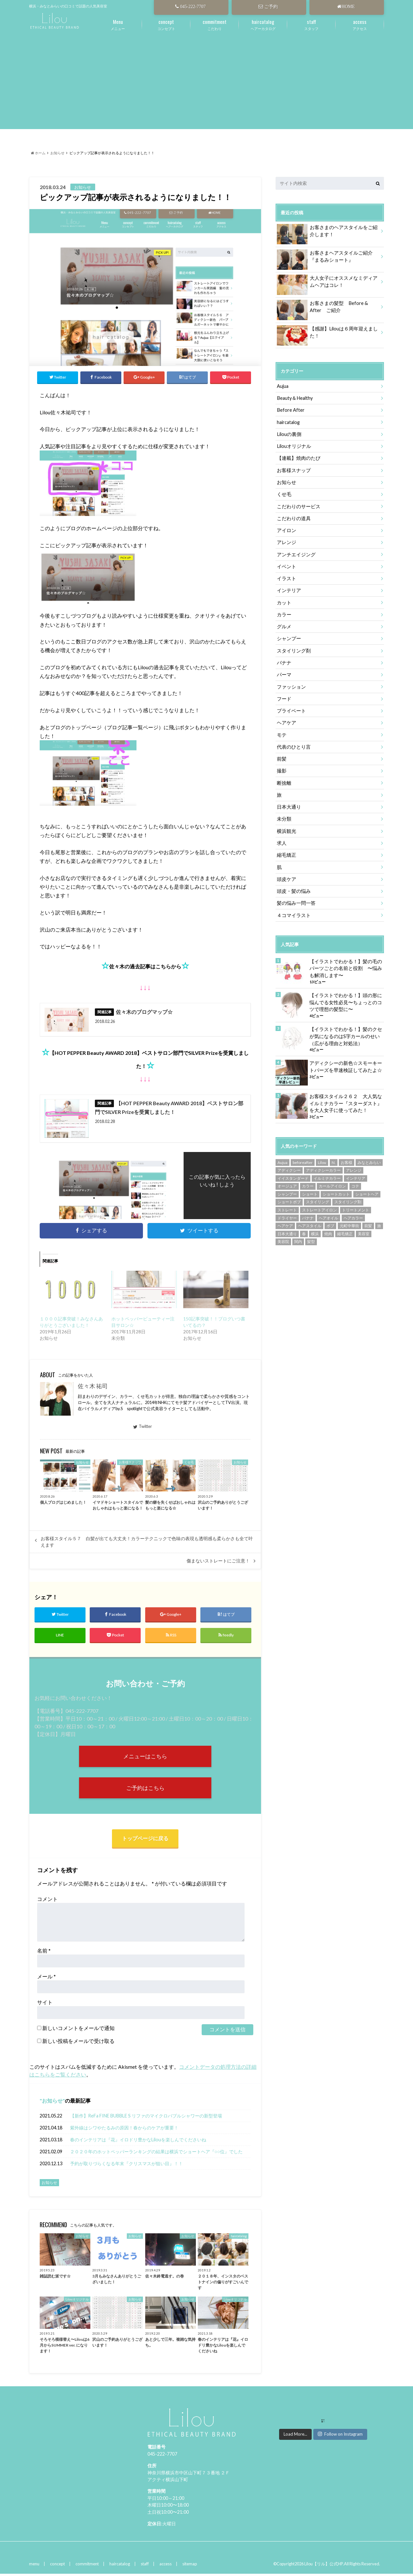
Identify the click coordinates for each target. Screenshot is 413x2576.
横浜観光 (286, 827)
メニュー (118, 23)
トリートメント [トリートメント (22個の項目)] (355, 1205)
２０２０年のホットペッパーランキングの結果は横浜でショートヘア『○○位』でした (156, 2153)
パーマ (283, 672)
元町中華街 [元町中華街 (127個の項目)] (349, 1220)
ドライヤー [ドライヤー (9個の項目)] (287, 1213)
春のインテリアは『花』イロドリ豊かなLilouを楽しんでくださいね (138, 2141)
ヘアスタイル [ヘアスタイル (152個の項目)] (309, 1220)
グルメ (283, 624)
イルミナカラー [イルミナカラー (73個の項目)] (327, 1173)
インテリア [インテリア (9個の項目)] (355, 1173)
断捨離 (283, 780)
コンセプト (166, 23)
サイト (45, 2004)
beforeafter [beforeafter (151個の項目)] (303, 1157)
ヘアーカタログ (263, 23)
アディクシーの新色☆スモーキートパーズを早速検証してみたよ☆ (345, 1062)
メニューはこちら (145, 1757)
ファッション (290, 684)
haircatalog (288, 421)
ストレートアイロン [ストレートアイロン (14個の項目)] (319, 1205)
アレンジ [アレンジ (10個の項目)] (353, 1165)
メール (46, 1978)
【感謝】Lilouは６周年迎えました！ (325, 333)
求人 (281, 839)
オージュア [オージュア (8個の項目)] (287, 1181)
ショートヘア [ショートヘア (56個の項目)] (366, 1189)
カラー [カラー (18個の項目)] (308, 1181)
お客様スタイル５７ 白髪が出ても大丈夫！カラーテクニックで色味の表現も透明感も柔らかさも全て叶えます (147, 1542)
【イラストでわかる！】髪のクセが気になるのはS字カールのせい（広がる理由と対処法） (345, 1031)
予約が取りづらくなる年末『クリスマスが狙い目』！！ (126, 2165)
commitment (86, 2566)
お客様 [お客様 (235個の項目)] (346, 1157)
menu (34, 2566)
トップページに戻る (145, 1840)
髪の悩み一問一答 (295, 899)
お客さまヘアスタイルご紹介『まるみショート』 (327, 257)
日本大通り (288, 803)
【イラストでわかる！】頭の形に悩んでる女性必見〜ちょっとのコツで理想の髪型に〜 (345, 997)
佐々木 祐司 (93, 1386)
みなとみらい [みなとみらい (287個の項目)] (369, 1157)
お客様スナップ (292, 469)
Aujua (282, 386)
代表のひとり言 (292, 744)
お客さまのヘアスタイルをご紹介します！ (327, 232)
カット (283, 600)
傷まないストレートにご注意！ (218, 1561)
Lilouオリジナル (293, 445)
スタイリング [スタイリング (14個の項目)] (317, 1197)
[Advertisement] (206, 84)
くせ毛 (283, 493)
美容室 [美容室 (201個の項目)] (363, 1229)
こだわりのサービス (297, 505)
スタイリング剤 (292, 648)
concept (57, 2566)
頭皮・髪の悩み (292, 887)
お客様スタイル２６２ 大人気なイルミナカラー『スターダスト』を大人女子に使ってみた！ (345, 1098)
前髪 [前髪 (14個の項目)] (368, 1220)
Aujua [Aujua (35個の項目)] (282, 1157)
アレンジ (286, 541)
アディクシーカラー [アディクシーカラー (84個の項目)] (323, 1165)
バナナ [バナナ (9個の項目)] (308, 1213)
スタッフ (311, 23)
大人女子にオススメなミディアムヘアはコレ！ (327, 283)
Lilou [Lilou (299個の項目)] (322, 1157)
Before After (290, 409)
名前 (44, 1952)
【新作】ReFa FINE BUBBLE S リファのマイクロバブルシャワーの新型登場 (146, 2117)
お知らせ (52, 2102)
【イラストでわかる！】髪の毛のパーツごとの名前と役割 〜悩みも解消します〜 (345, 964)
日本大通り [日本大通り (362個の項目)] (287, 1229)
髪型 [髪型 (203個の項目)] (311, 1236)
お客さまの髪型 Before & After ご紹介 (329, 308)
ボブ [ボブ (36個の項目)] (330, 1220)
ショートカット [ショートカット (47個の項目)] (336, 1189)
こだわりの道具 (292, 517)
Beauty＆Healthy (294, 397)
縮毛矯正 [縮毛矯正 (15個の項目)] (345, 1229)
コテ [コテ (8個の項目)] (355, 1181)
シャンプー (288, 636)
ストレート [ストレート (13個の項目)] (287, 1205)
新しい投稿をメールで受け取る (78, 2043)
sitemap (188, 2566)
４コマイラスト (292, 911)
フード (283, 696)
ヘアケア (286, 720)
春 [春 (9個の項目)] (304, 1229)
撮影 (281, 768)
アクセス (360, 23)
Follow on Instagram (340, 2436)
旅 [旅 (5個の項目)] (379, 1220)
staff (143, 2566)
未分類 (283, 815)
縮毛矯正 (286, 851)
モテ (281, 732)
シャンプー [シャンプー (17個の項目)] (287, 1189)
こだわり (214, 23)
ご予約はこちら (145, 1789)
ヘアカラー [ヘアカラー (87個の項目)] (353, 1213)
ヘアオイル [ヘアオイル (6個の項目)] (328, 1213)
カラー (283, 612)
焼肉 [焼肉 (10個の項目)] (328, 1229)
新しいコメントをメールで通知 (78, 2030)
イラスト (286, 577)
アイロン (286, 529)
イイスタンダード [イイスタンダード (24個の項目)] (292, 1173)
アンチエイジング (295, 553)
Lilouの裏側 (288, 433)
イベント (286, 565)
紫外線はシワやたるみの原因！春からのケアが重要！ (124, 2129)
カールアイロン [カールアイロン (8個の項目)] (332, 1181)
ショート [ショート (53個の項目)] (309, 1189)
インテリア (288, 588)
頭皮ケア (286, 875)
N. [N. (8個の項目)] (334, 1157)
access (164, 2566)
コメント (47, 1901)
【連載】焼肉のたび (297, 457)
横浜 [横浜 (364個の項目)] (315, 1229)
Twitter (142, 1427)
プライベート (290, 708)
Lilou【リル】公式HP (324, 2566)
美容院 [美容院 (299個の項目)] (283, 1236)
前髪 (281, 756)
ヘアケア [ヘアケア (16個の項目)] (285, 1220)
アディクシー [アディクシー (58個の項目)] (289, 1165)
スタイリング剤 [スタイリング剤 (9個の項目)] (347, 1197)
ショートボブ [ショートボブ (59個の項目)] (289, 1197)
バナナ (283, 660)
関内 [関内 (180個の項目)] (298, 1236)
